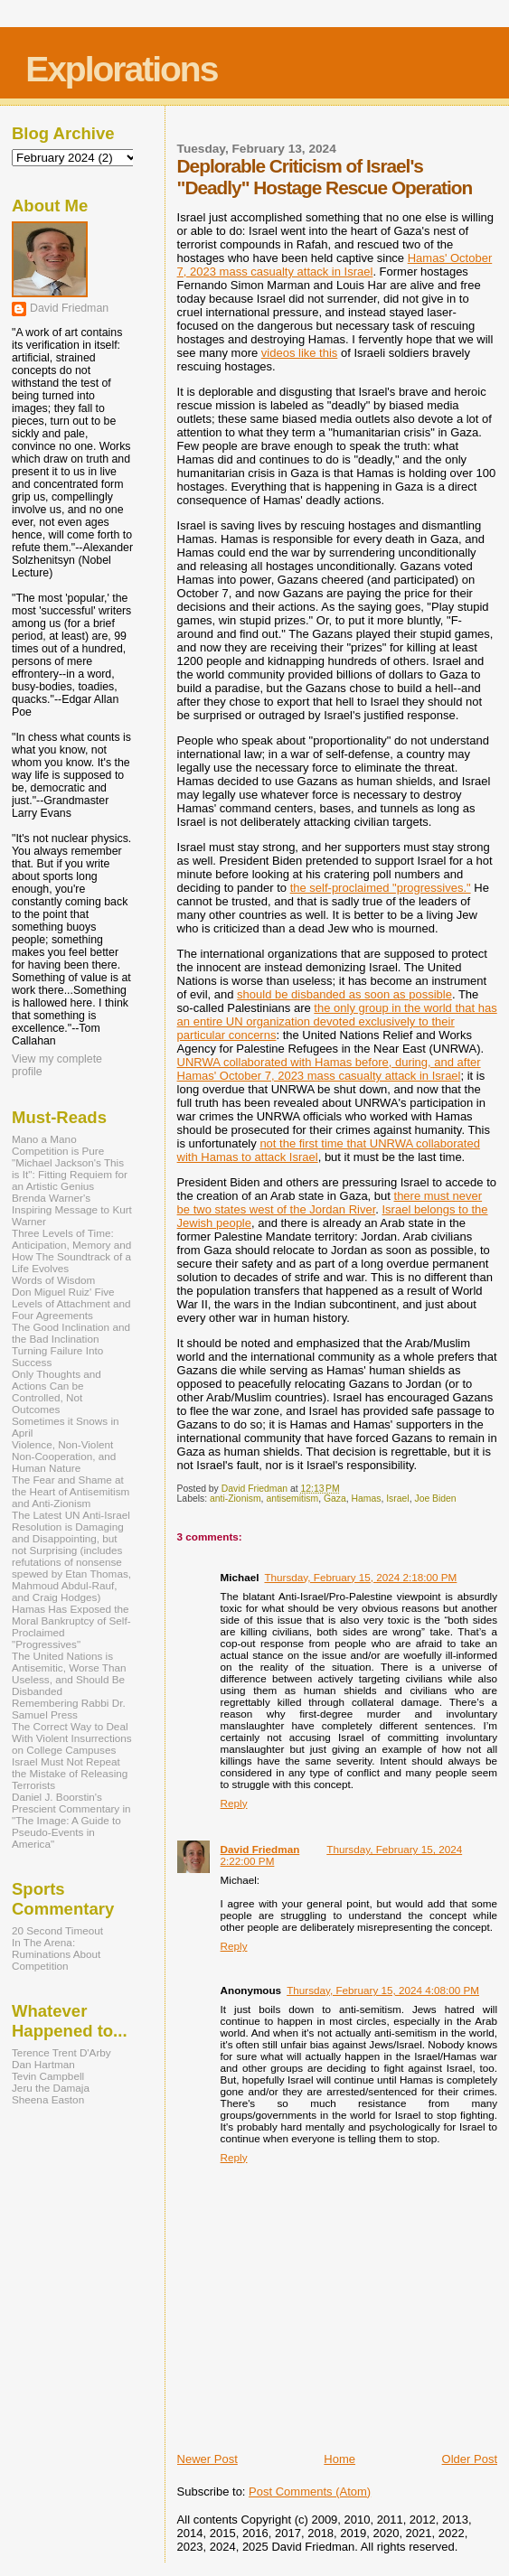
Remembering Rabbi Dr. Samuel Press (69, 1708)
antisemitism (292, 1498)
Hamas (367, 1498)
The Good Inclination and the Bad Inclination (71, 1332)
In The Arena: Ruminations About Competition (56, 1954)
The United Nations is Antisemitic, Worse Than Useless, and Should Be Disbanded (69, 1673)
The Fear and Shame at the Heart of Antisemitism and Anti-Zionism (70, 1491)
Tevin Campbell (48, 2076)
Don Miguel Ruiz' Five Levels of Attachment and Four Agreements (71, 1303)
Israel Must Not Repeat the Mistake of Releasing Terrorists (69, 1773)
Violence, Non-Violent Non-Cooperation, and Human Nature (64, 1456)
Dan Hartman (43, 2064)
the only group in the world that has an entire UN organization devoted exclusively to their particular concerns (337, 1021)
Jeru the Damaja (51, 2088)
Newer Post (207, 2459)
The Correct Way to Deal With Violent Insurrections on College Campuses (72, 1738)
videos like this (299, 353)
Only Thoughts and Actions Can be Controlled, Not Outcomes (56, 1391)
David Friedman (260, 1849)
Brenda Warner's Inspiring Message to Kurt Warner (72, 1209)
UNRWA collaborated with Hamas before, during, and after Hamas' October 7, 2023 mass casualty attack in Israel (329, 1068)
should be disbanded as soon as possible (344, 994)
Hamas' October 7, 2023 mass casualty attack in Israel (335, 264)
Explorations (121, 69)
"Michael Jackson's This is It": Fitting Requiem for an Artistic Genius (69, 1174)
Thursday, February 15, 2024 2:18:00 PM (360, 1577)
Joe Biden (435, 1498)
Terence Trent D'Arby (61, 2052)
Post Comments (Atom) (310, 2491)
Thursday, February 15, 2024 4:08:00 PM (383, 1990)
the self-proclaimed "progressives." (380, 888)
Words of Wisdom (53, 1280)
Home (339, 2459)
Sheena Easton (48, 2099)
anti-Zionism (235, 1498)
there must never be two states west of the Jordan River (329, 1202)
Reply (234, 1803)
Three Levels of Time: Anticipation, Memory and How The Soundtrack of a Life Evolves (71, 1250)
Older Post (469, 2459)
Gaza (335, 1498)
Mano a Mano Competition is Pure (58, 1145)
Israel (397, 1498)
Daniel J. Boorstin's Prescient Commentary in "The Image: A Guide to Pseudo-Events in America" (71, 1820)
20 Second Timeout (57, 1930)
